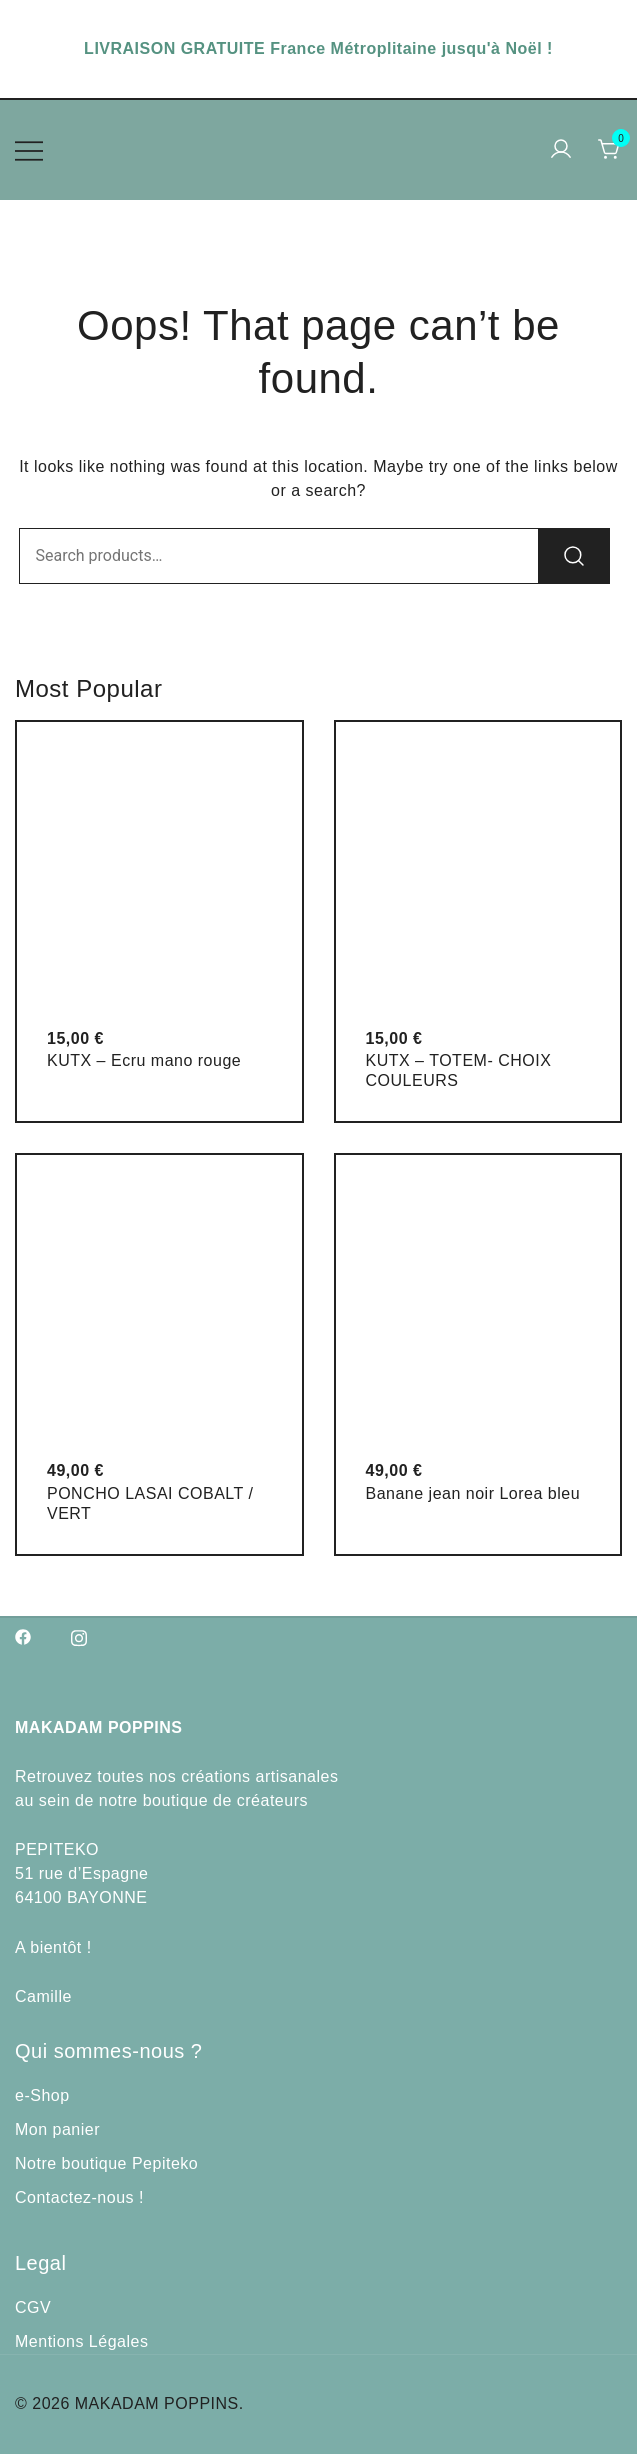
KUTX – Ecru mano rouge (144, 1060)
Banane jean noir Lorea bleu (473, 1493)
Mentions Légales (81, 2341)
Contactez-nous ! (79, 2197)
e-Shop (42, 2095)
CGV (33, 2307)
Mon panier (57, 2129)
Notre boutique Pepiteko (106, 2163)
